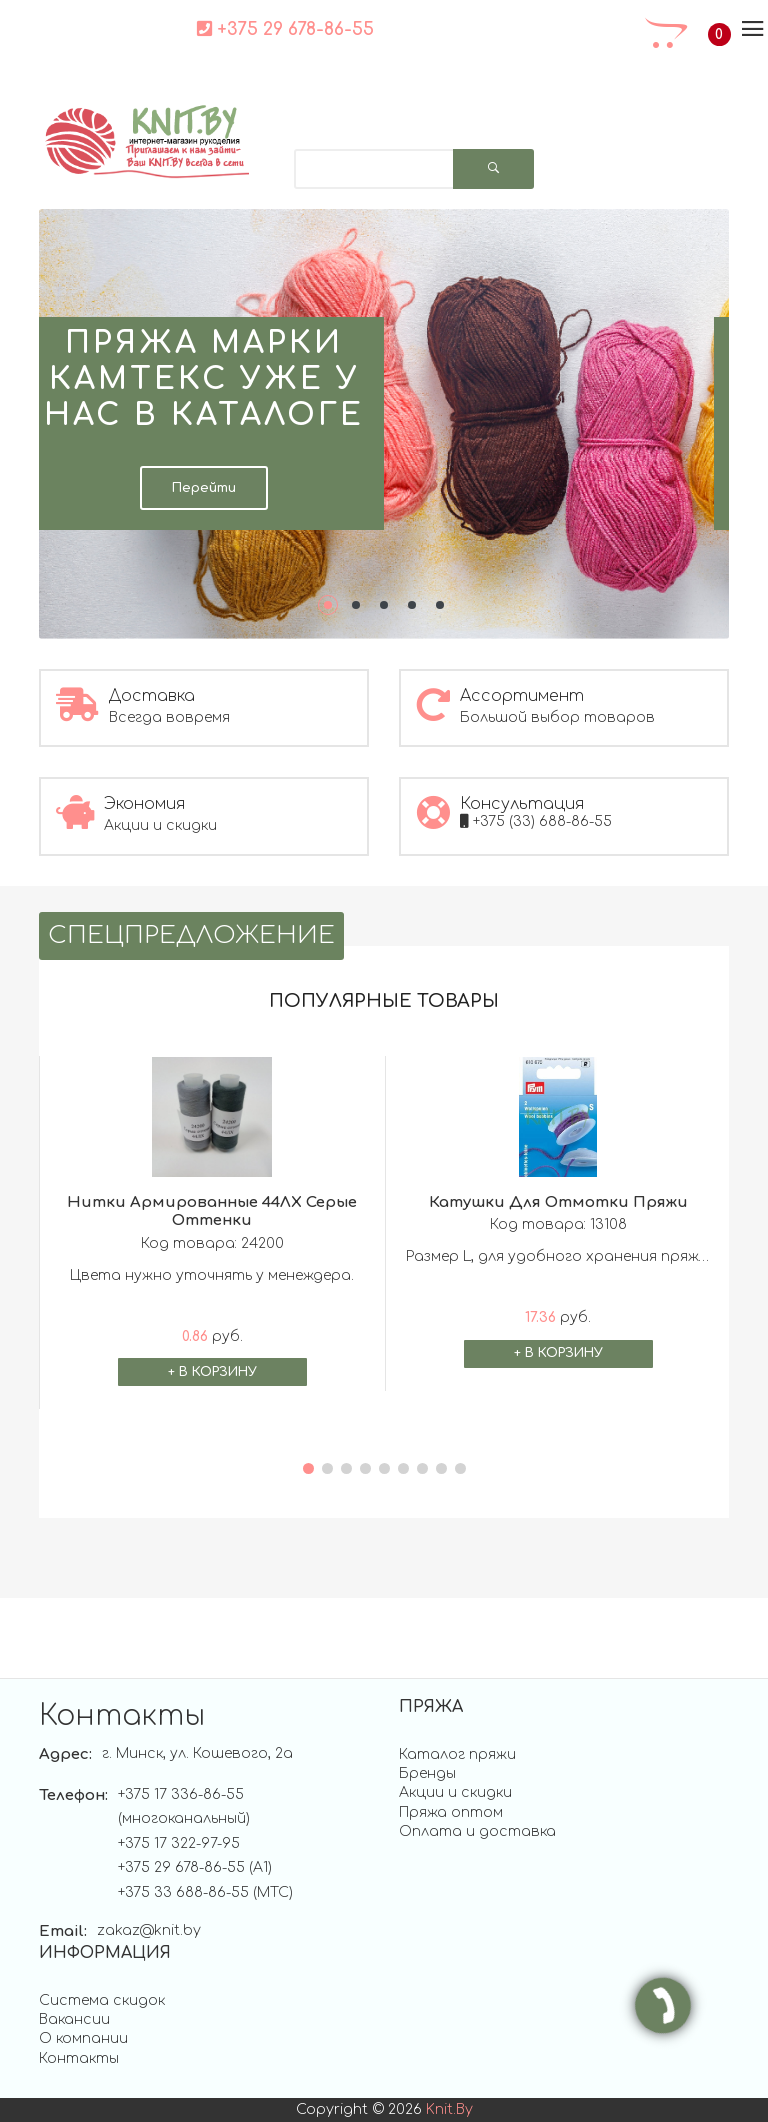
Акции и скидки (455, 1792)
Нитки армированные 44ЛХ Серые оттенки (212, 1212)
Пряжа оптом (451, 1812)
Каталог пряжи (457, 1754)
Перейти (204, 488)
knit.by (449, 2109)
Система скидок (102, 2000)
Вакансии (74, 2019)
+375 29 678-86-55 (282, 29)
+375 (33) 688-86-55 (536, 821)
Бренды (427, 1773)
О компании (83, 2038)
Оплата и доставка (477, 1831)
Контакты (79, 2058)
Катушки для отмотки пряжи (558, 1202)
